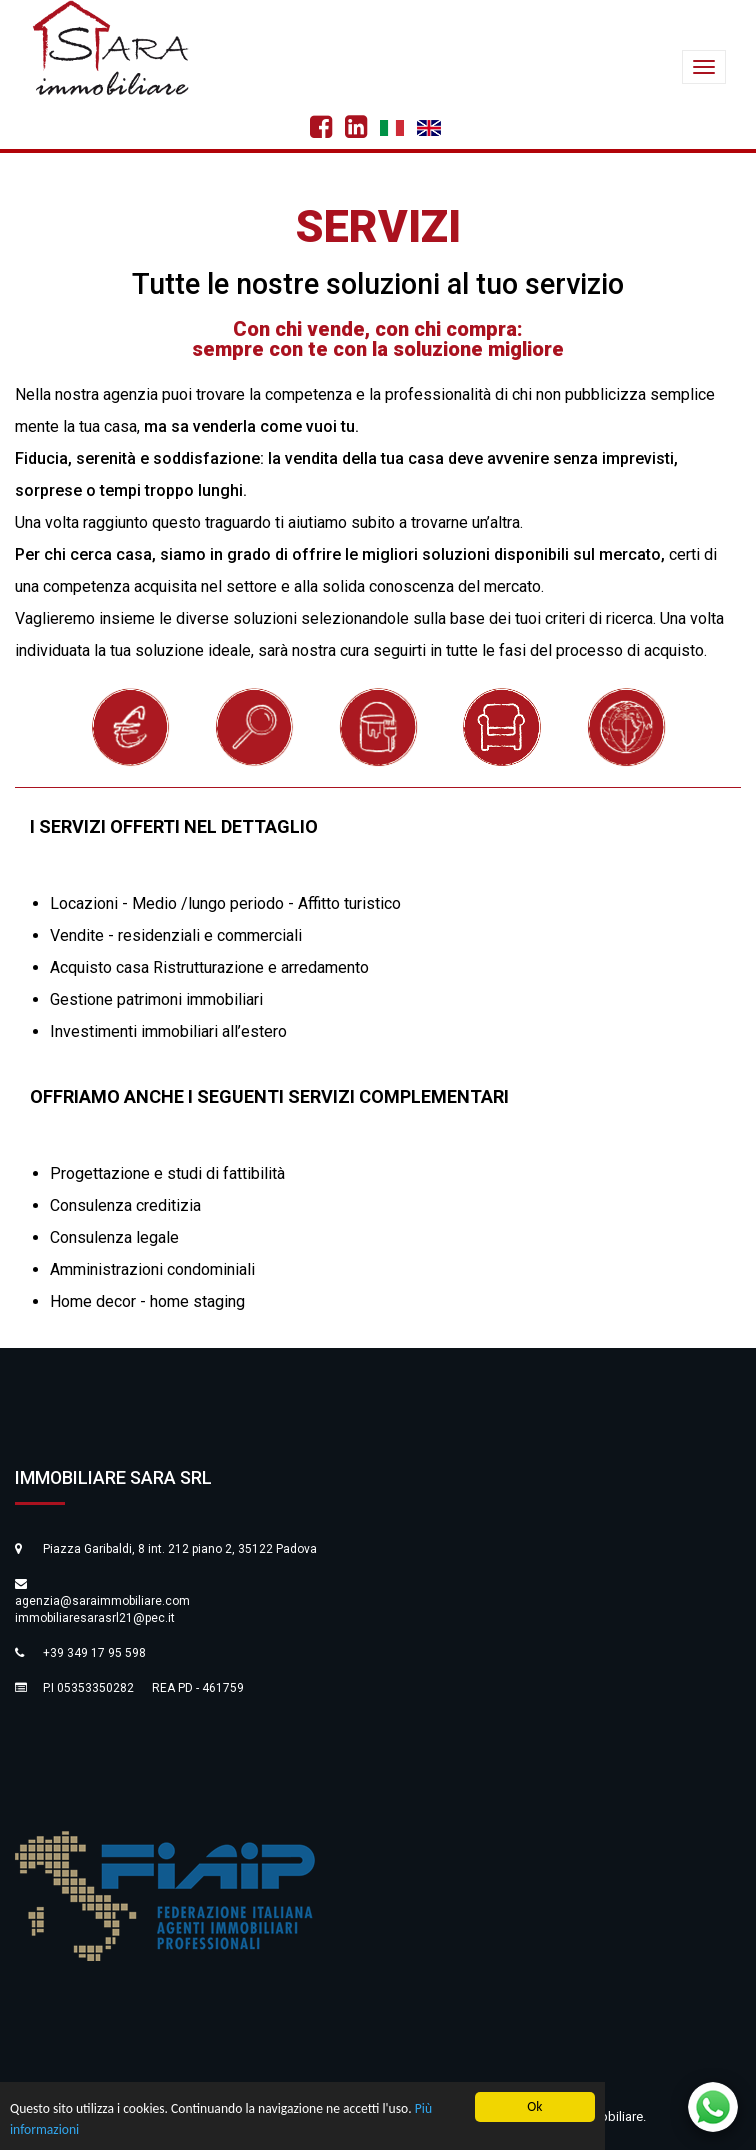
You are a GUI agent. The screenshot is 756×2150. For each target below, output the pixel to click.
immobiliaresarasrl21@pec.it (95, 1618)
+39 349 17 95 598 (94, 1653)
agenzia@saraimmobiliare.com (102, 1601)
